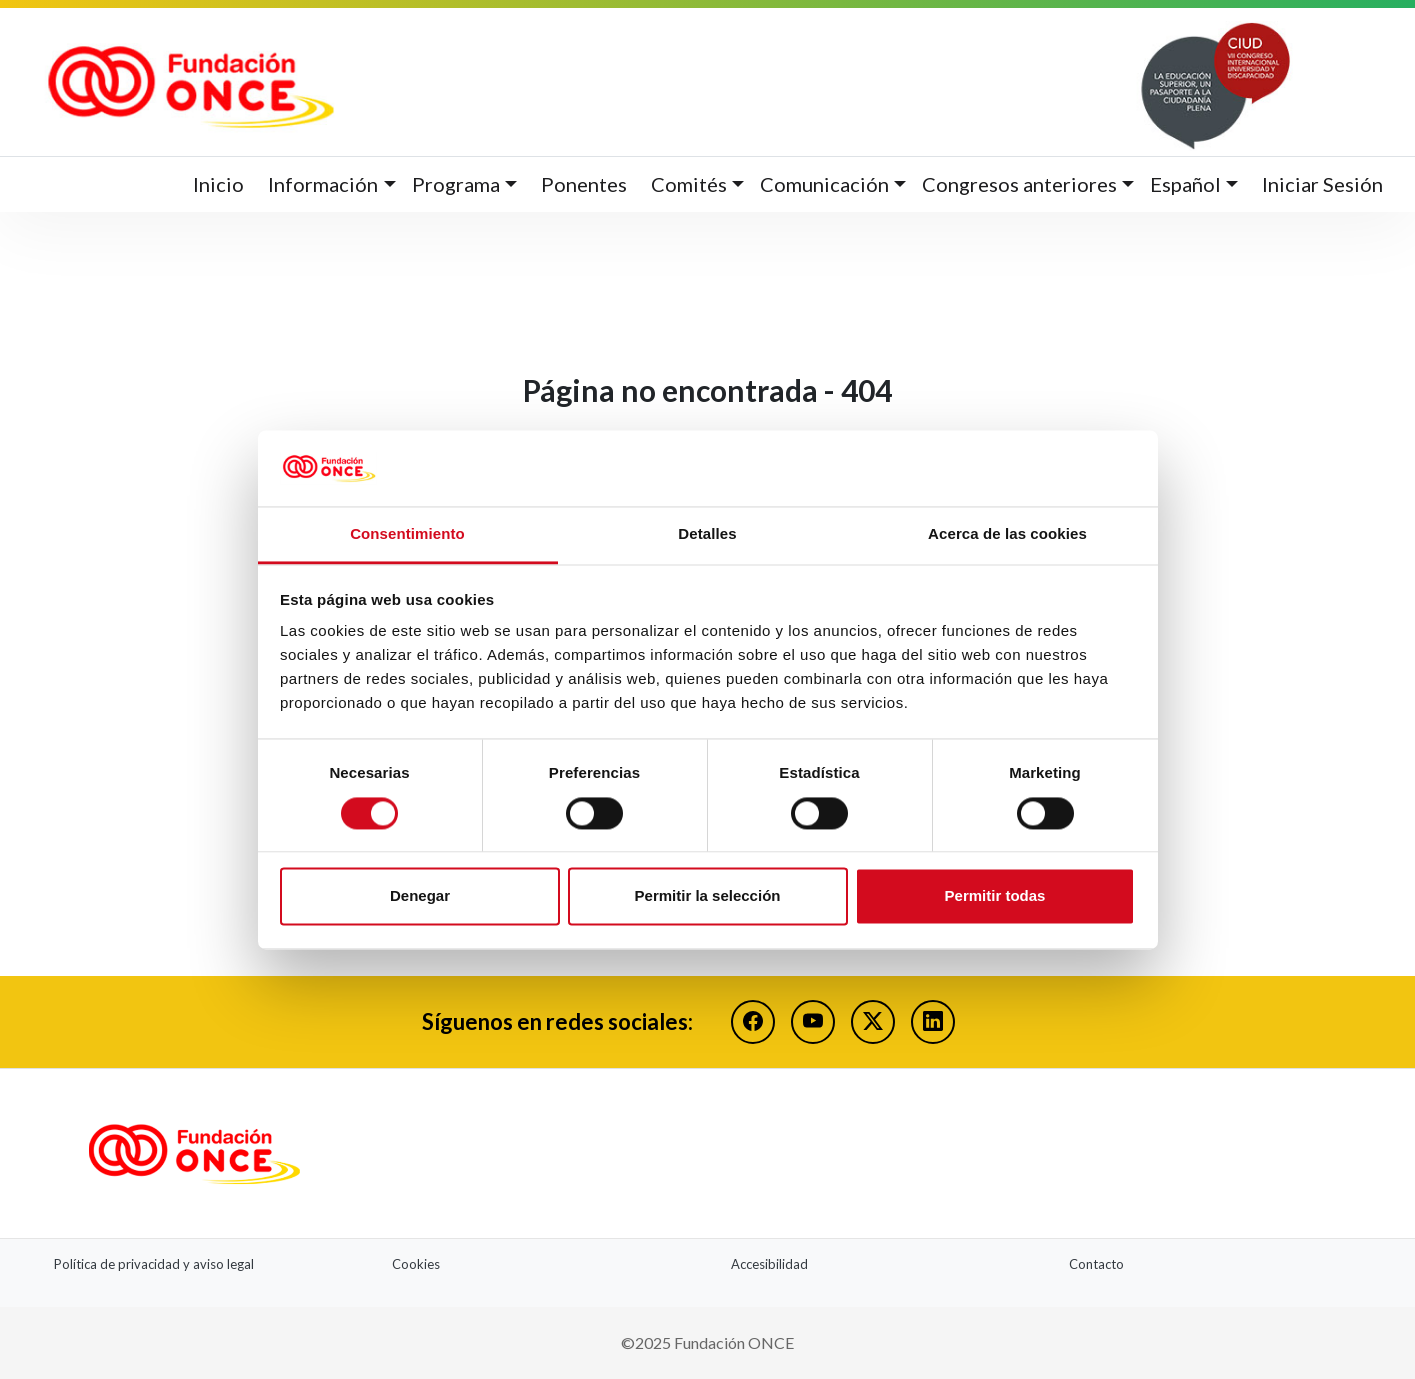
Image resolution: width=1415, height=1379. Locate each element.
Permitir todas (995, 896)
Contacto (1096, 1264)
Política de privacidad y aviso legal (154, 1264)
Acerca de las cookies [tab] (1007, 534)
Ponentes (584, 184)
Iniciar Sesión (1322, 184)
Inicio (218, 184)
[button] (331, 184)
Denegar (420, 896)
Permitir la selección (708, 896)
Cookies (416, 1264)
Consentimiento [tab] (407, 534)
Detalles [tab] (707, 534)
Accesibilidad (769, 1264)
